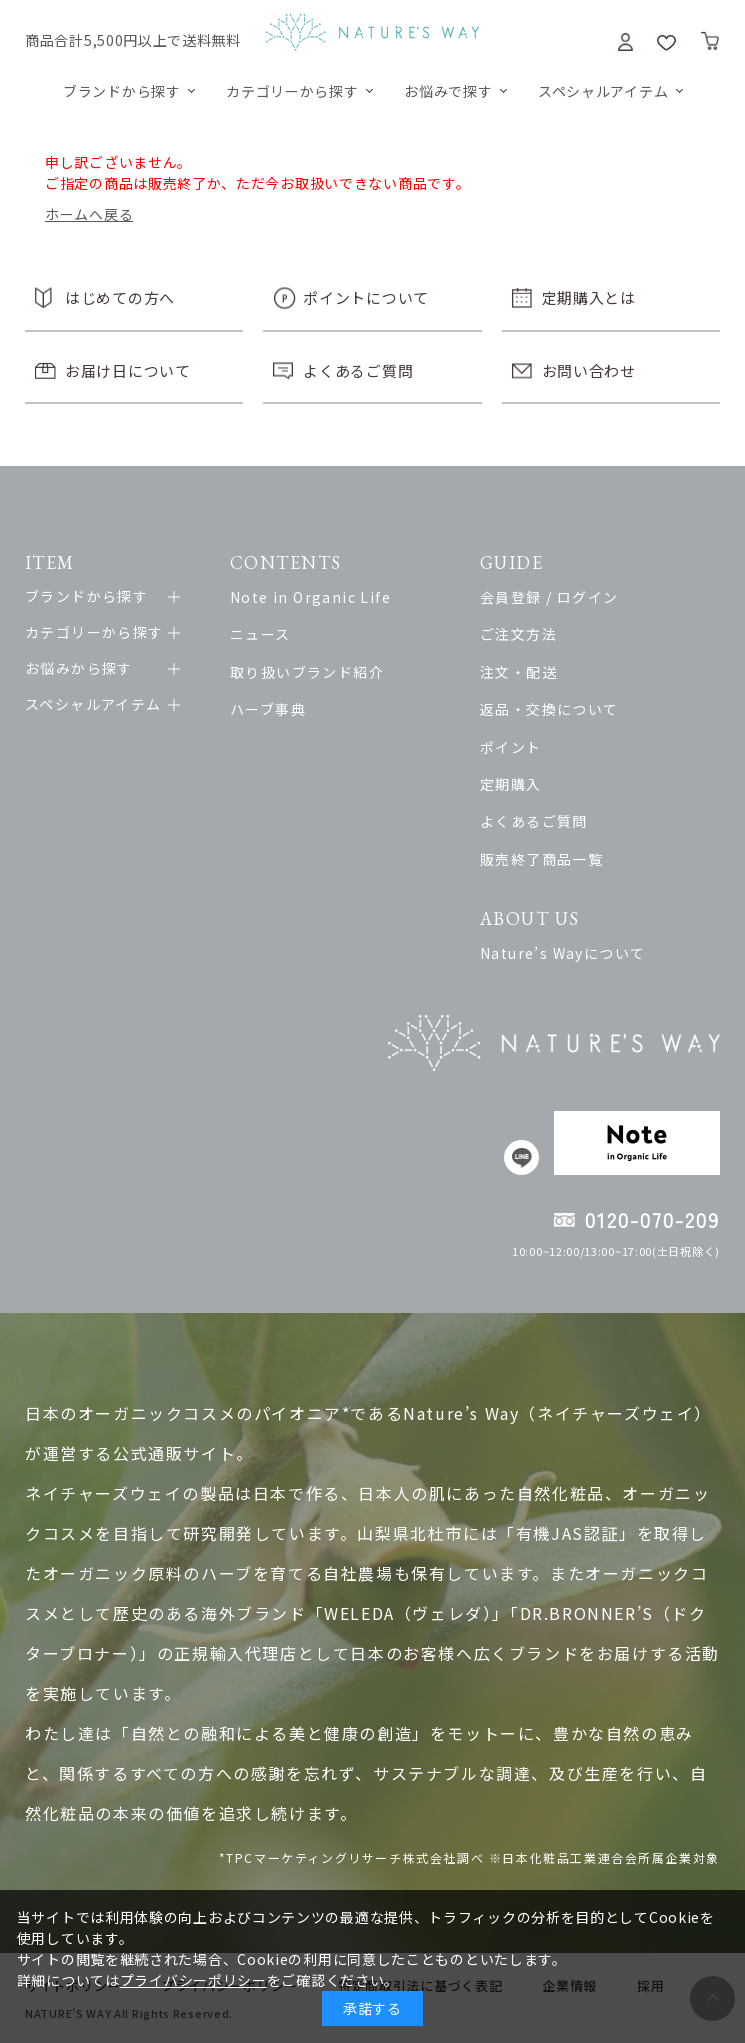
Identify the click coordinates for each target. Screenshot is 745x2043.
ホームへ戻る (89, 214)
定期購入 (511, 784)
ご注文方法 (518, 634)
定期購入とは (589, 297)
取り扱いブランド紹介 (307, 672)
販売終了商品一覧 (541, 859)
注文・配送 (518, 672)
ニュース (260, 634)
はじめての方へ (120, 297)
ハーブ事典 (268, 709)
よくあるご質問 (358, 370)
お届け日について (128, 370)
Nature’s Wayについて (562, 953)
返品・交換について (549, 709)
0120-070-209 (652, 1219)
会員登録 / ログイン (549, 597)
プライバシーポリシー (193, 1980)
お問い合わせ (589, 370)
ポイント (511, 747)
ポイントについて (366, 297)
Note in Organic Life (310, 597)
